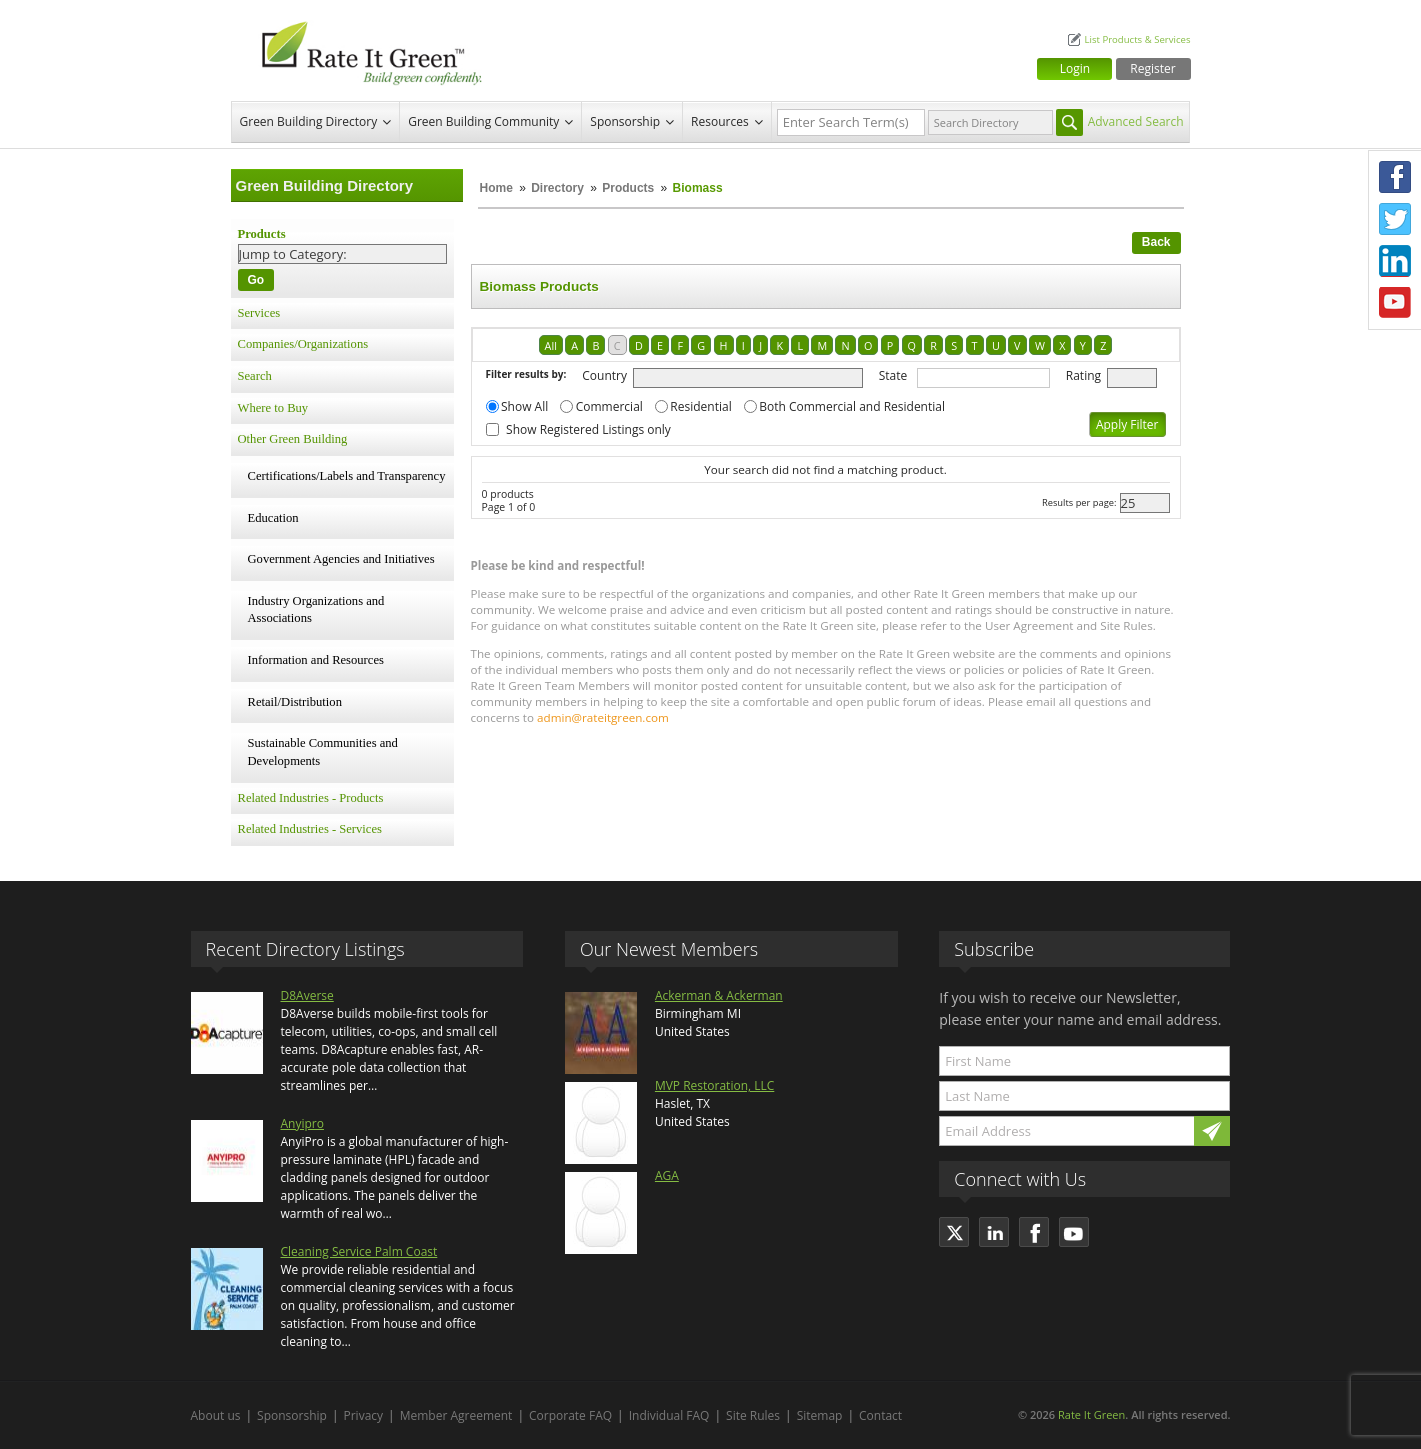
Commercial (609, 406)
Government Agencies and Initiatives (341, 559)
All (551, 345)
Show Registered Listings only (588, 429)
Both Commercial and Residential (852, 406)
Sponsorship (625, 121)
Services (259, 313)
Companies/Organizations (303, 344)
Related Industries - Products (311, 798)
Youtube (1395, 303)
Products (628, 188)
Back (1156, 242)
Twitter (1395, 219)
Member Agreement (456, 1415)
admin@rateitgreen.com (603, 717)
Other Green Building (293, 439)
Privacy (364, 1415)
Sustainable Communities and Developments (323, 752)
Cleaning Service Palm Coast (359, 1251)
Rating (1083, 375)
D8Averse (307, 995)
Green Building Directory (309, 121)
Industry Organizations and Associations (316, 610)
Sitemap (820, 1415)
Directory (557, 188)
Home (496, 188)
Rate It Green (1091, 1414)
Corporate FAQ (570, 1415)
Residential (700, 406)
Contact (880, 1415)
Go (256, 280)
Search (255, 376)
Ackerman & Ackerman (719, 995)
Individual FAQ (669, 1415)
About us (216, 1415)
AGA (667, 1175)
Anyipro (302, 1123)
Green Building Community (483, 121)
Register (1152, 68)
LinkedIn (1395, 261)
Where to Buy (273, 408)
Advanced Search (1136, 121)
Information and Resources (316, 660)
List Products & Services (1137, 39)
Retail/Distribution (295, 702)
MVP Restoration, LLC (714, 1085)
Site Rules (753, 1415)
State (893, 375)
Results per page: (1079, 502)
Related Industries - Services (310, 829)
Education (273, 518)
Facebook (1395, 177)
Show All (524, 406)
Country (604, 375)
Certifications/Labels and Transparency (347, 476)
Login (1075, 68)
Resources (720, 121)
